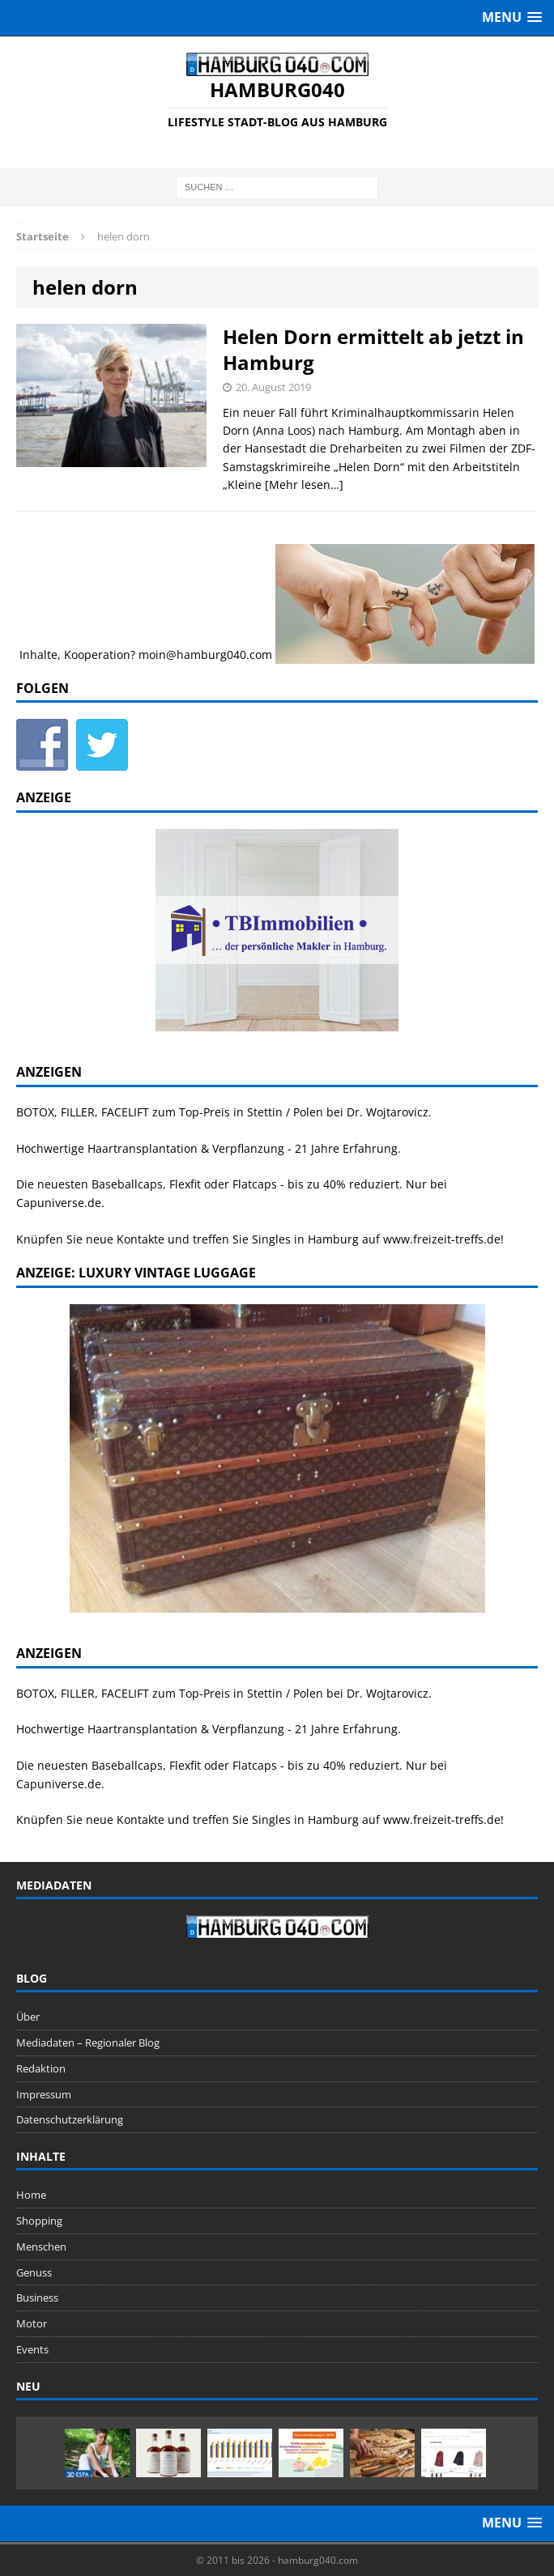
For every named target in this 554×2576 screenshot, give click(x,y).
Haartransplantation (142, 1148)
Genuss (34, 2272)
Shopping (39, 2220)
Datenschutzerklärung (69, 2119)
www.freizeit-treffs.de (442, 1239)
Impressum (43, 2094)
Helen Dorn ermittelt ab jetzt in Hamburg (373, 349)
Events (32, 2349)
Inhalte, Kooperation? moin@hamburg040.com (145, 653)
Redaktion (41, 2068)
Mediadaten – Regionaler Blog (88, 2042)
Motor (31, 2323)
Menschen (41, 2246)
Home (31, 2194)
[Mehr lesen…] (304, 484)
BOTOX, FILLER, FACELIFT (82, 1112)
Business (37, 2297)
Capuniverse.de (58, 1202)
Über (28, 2016)
